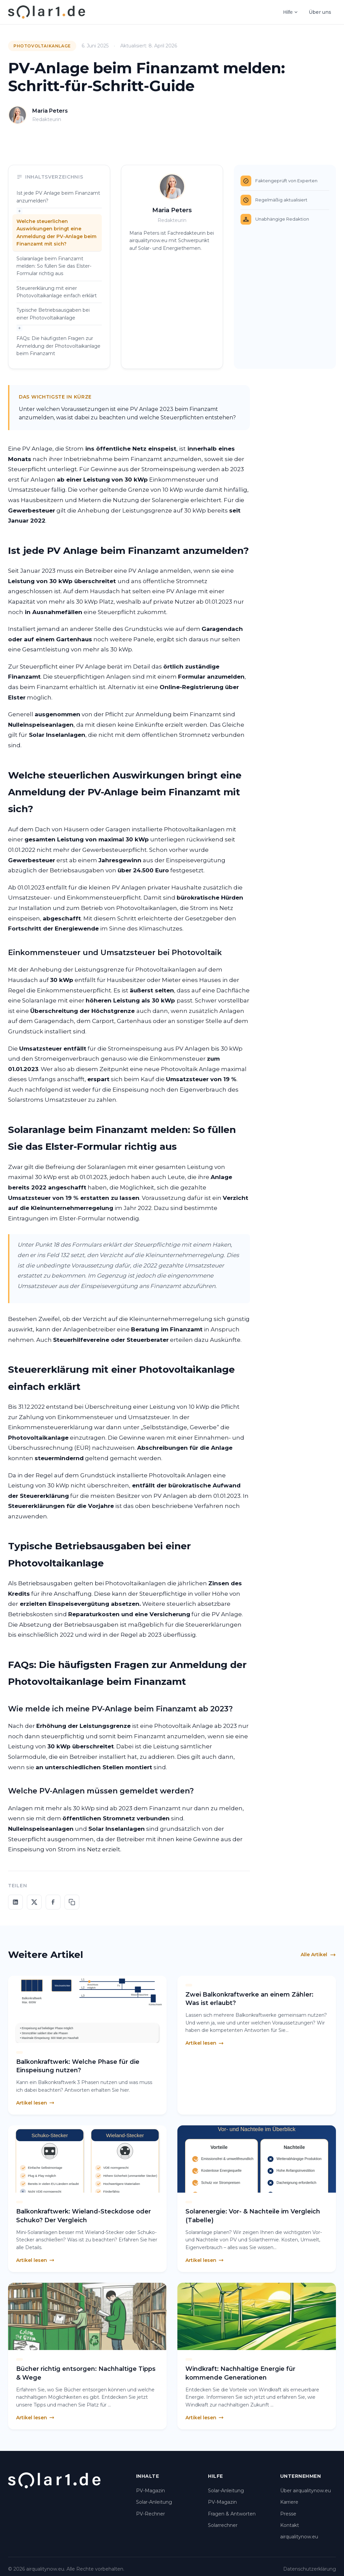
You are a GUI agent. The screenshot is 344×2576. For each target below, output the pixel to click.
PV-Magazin (150, 2491)
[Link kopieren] (71, 1902)
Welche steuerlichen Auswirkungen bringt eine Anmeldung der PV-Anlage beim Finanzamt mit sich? (56, 232)
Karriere (289, 2502)
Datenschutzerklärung (309, 2569)
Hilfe (290, 12)
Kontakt (289, 2525)
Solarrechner (223, 2525)
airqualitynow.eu (299, 2537)
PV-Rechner (150, 2514)
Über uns (320, 12)
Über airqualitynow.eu (305, 2491)
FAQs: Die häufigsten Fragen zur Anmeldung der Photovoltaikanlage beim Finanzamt (58, 345)
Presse (288, 2514)
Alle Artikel (318, 1955)
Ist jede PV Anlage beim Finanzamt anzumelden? (58, 196)
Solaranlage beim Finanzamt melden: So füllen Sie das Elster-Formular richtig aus (53, 266)
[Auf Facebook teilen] (53, 1902)
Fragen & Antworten (232, 2514)
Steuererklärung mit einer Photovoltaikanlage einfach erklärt (56, 292)
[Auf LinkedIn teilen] (15, 1902)
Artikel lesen (35, 2103)
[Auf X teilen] (34, 1902)
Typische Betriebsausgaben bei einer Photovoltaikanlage (53, 313)
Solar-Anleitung (154, 2502)
